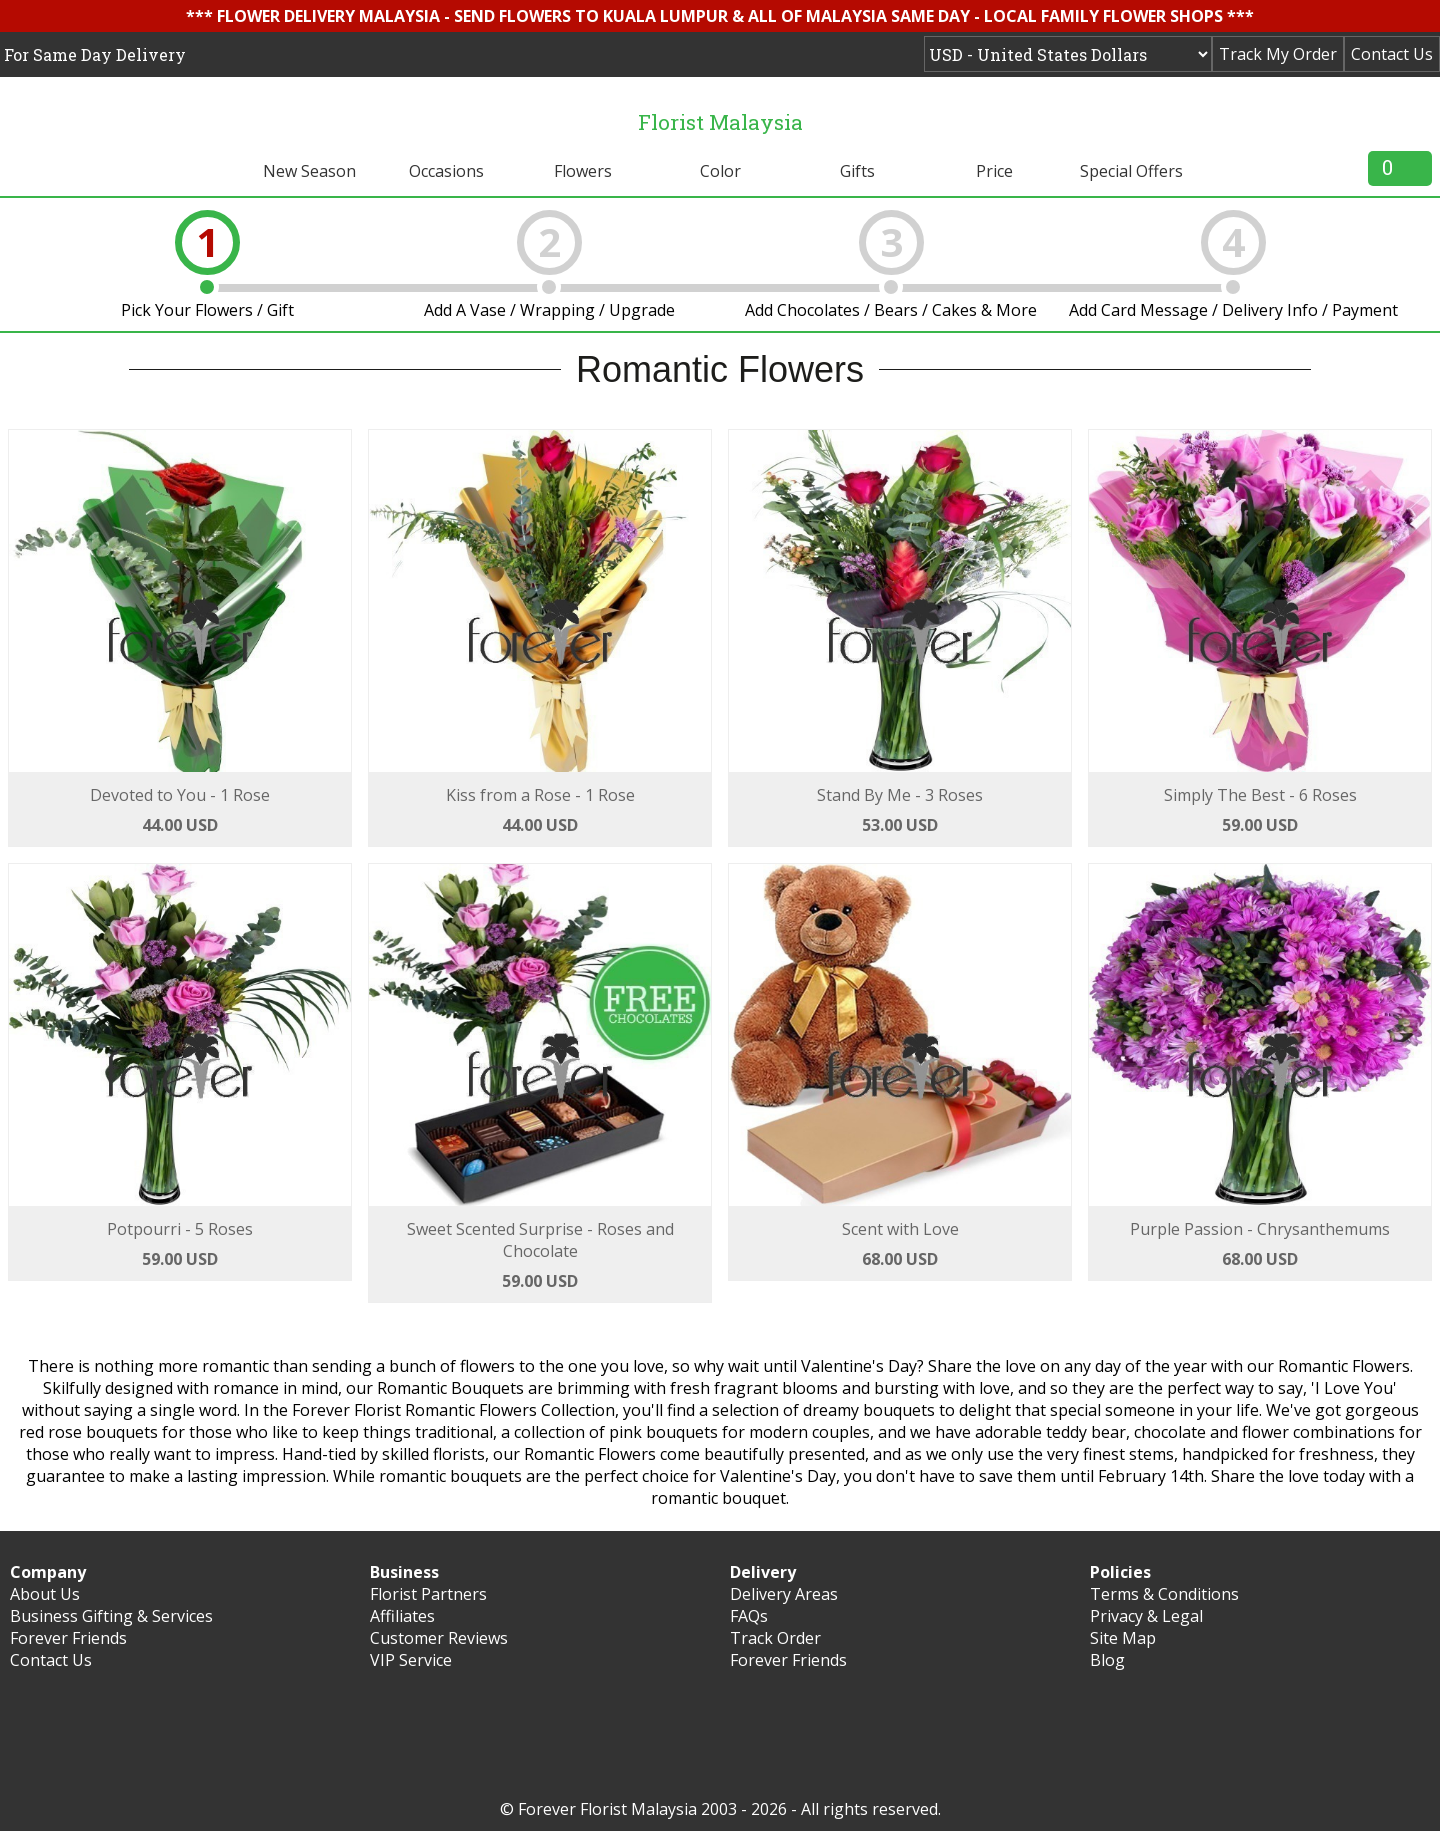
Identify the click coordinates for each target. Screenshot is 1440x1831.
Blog (1107, 1660)
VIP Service (411, 1660)
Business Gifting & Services (111, 1616)
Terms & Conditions (1164, 1594)
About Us (45, 1594)
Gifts (857, 171)
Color (720, 171)
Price (994, 171)
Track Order (775, 1638)
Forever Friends (68, 1638)
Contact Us (1392, 54)
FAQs (749, 1616)
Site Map (1123, 1638)
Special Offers (1131, 171)
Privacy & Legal (1146, 1616)
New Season (309, 171)
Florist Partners (428, 1594)
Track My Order (1278, 54)
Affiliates (402, 1616)
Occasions (446, 171)
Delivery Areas (784, 1594)
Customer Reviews (439, 1638)
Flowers (583, 171)
